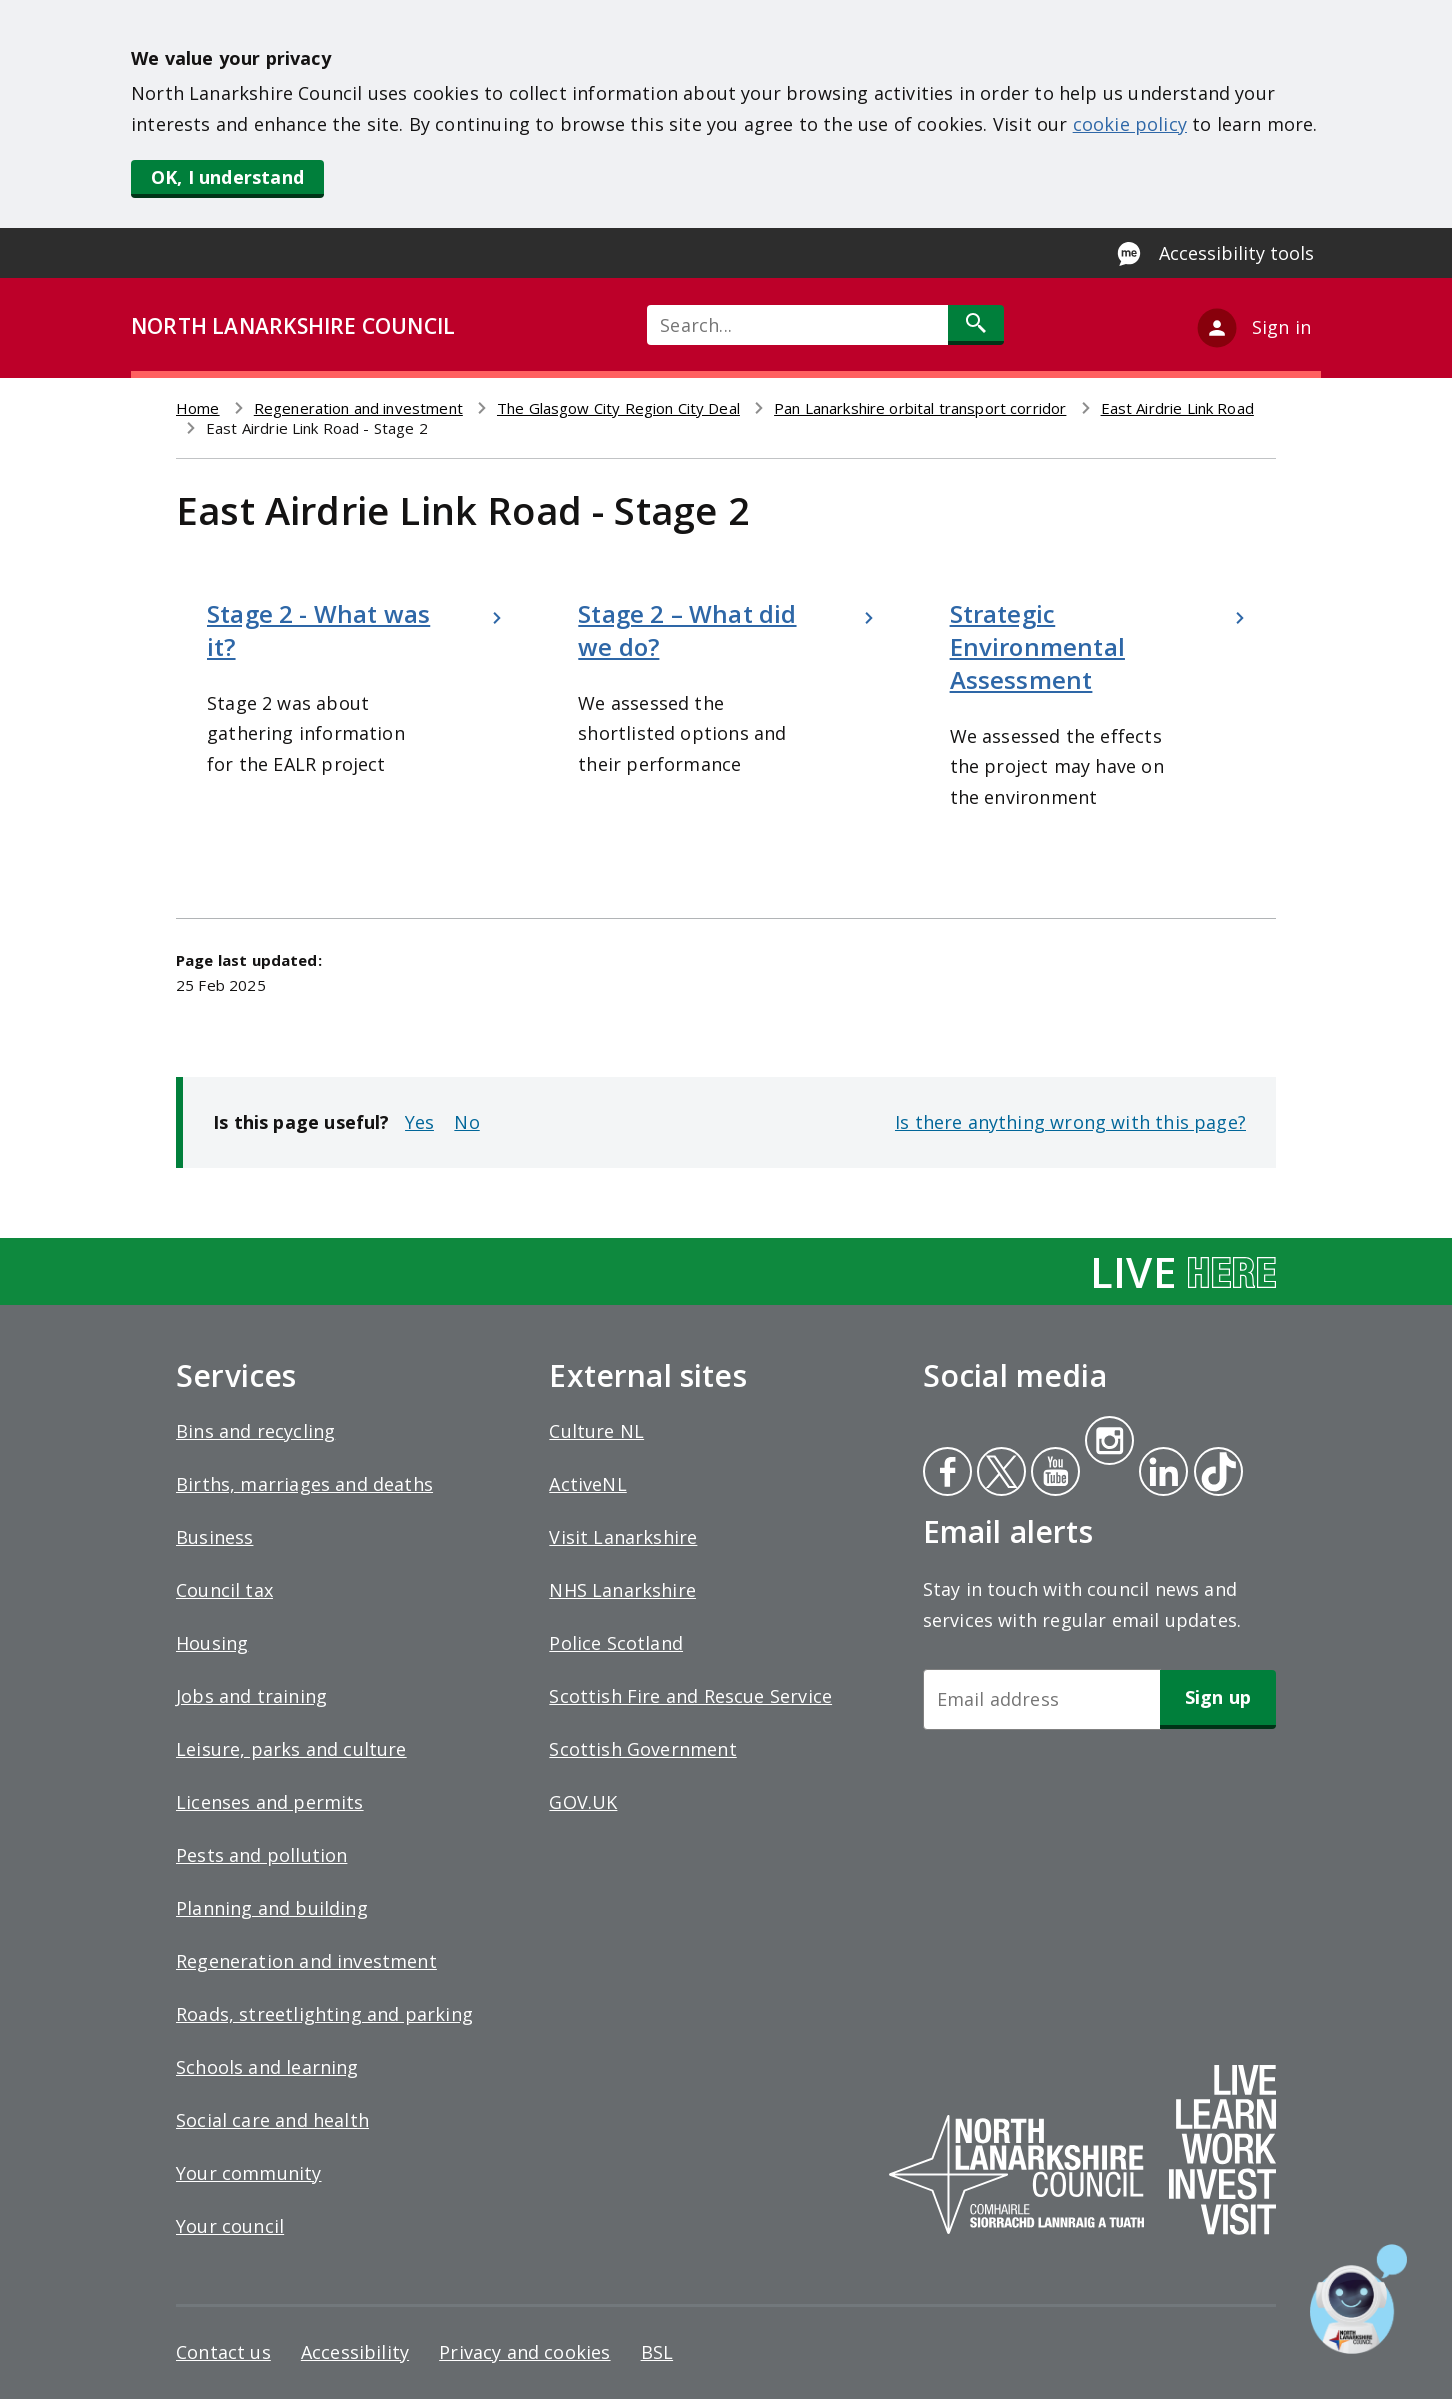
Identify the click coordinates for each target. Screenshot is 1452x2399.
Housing (212, 1643)
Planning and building (272, 1908)
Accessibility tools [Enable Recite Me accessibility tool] (1236, 253)
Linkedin (1160, 1474)
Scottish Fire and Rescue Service (690, 1696)
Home (198, 408)
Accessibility (355, 2352)
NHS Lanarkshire (622, 1590)
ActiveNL (587, 1484)
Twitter (999, 1474)
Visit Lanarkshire (623, 1537)
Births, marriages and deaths (304, 1484)
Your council (230, 2226)
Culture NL (596, 1431)
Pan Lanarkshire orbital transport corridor (920, 408)
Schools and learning (267, 2067)
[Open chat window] (1358, 2299)
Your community (249, 2173)
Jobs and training (251, 1696)
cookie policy (1130, 124)
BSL (657, 2352)
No (466, 1122)
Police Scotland (616, 1643)
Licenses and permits (270, 1802)
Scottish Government (642, 1749)
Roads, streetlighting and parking (324, 2014)
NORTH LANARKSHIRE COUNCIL (293, 326)
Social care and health (272, 2120)
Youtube (1053, 1474)
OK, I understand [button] (227, 177)
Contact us (223, 2352)
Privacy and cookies (524, 2352)
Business (214, 1537)
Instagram (1109, 1443)
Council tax (224, 1590)
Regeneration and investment (358, 408)
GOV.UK (583, 1802)
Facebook (947, 1474)
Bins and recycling (255, 1431)
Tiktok (1214, 1474)
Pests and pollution (261, 1855)
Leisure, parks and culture (291, 1749)
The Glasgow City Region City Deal (618, 408)
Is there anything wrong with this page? (1070, 1122)
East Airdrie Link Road (1177, 408)
